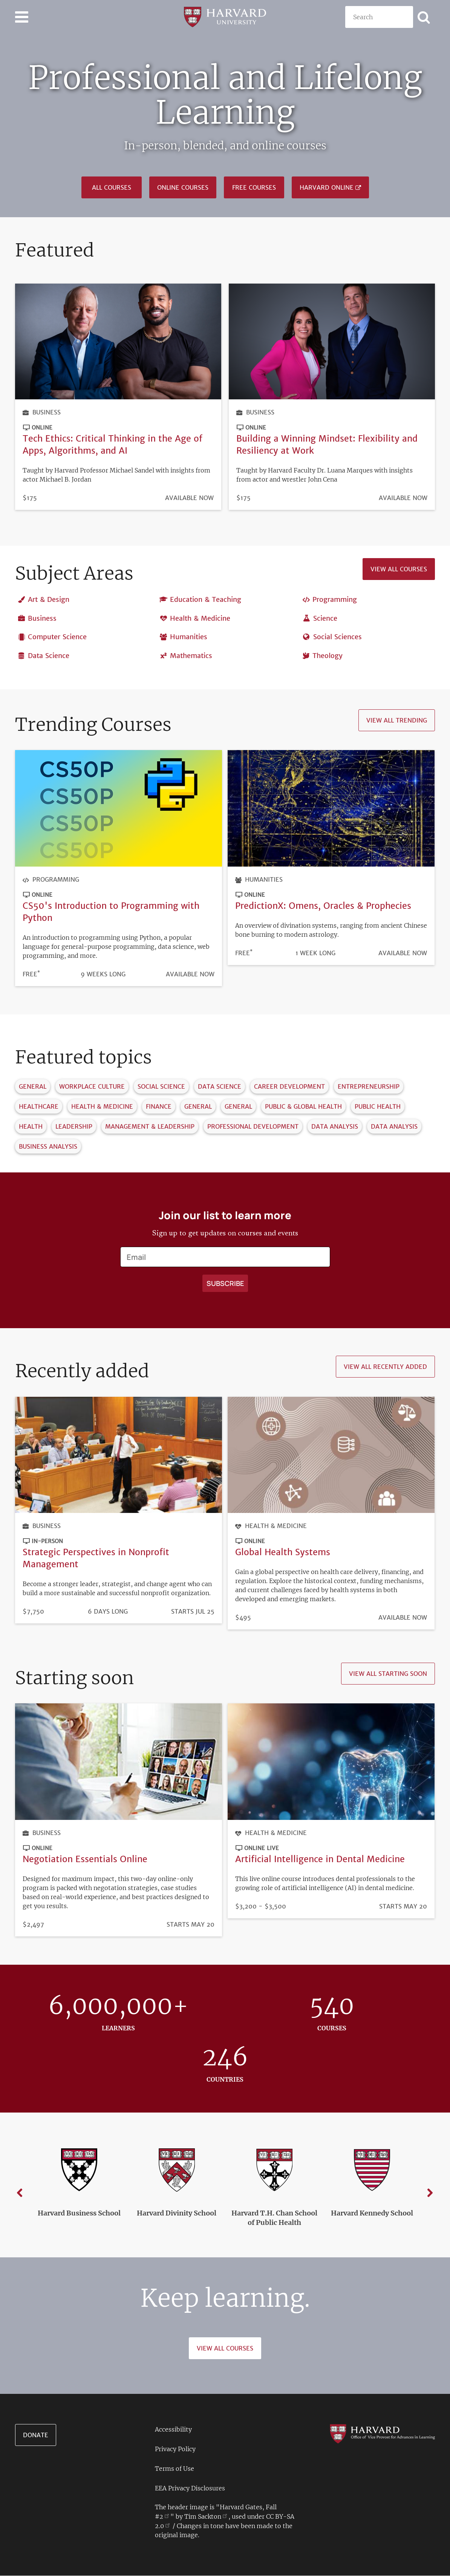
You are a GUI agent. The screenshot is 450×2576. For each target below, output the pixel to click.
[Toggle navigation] (21, 17)
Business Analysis (48, 1147)
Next (430, 2193)
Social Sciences (337, 637)
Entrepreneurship (368, 1087)
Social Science (161, 1087)
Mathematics (191, 655)
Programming (334, 599)
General (32, 1087)
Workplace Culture (92, 1087)
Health (31, 1127)
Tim (206, 2516)
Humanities (188, 637)
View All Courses (225, 2348)
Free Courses (254, 187)
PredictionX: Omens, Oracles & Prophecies (323, 905)
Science (325, 618)
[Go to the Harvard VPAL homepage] (382, 2433)
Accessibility (173, 2429)
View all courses (398, 569)
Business (46, 412)
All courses (111, 187)
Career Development (289, 1087)
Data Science (48, 655)
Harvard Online (327, 187)
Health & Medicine (200, 618)
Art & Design (48, 599)
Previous (20, 2193)
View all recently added (385, 1367)
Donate (35, 2435)
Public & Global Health (303, 1107)
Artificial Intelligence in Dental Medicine (320, 1858)
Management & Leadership (149, 1127)
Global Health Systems (282, 1552)
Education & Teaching (205, 599)
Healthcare (38, 1107)
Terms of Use (174, 2468)
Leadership (73, 1127)
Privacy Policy (175, 2449)
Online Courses (182, 187)
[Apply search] (424, 17)
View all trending (396, 720)
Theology (327, 655)
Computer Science (57, 637)
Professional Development (252, 1127)
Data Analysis (334, 1127)
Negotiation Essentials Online (85, 1858)
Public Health (378, 1107)
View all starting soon (388, 1673)
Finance (158, 1107)
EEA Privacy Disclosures (190, 2488)
